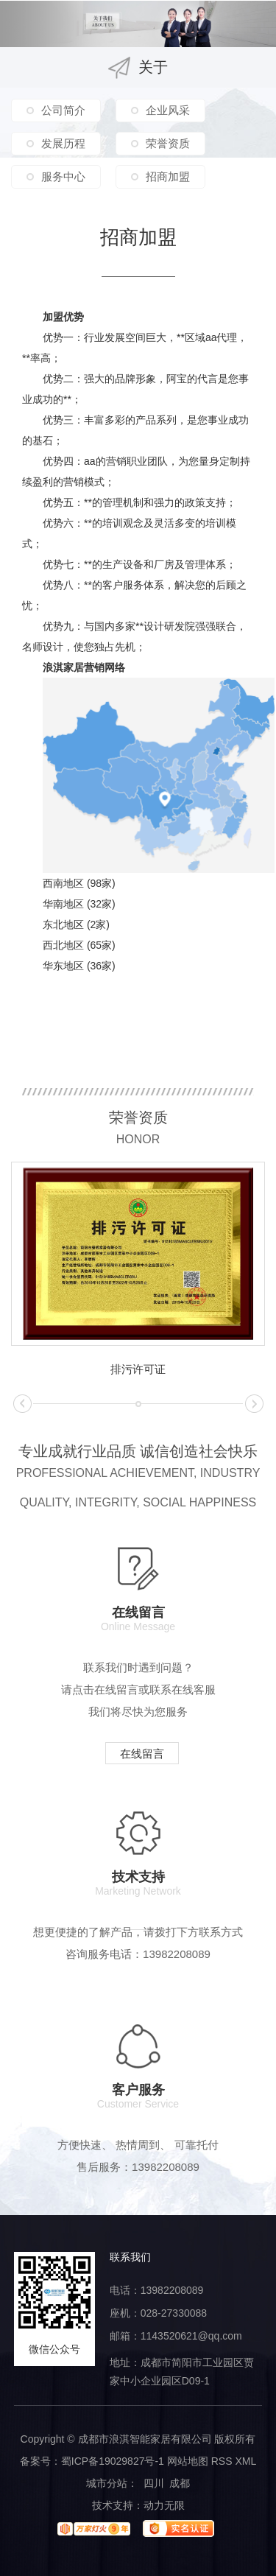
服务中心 (63, 176)
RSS (222, 2461)
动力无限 (164, 2505)
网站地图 (187, 2461)
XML (245, 2461)
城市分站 (106, 2483)
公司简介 (63, 110)
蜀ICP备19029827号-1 (112, 2461)
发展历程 (63, 143)
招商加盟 (168, 176)
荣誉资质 (168, 143)
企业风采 (168, 110)
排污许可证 (138, 1369)
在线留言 (142, 1753)
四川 (154, 2483)
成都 (179, 2483)
